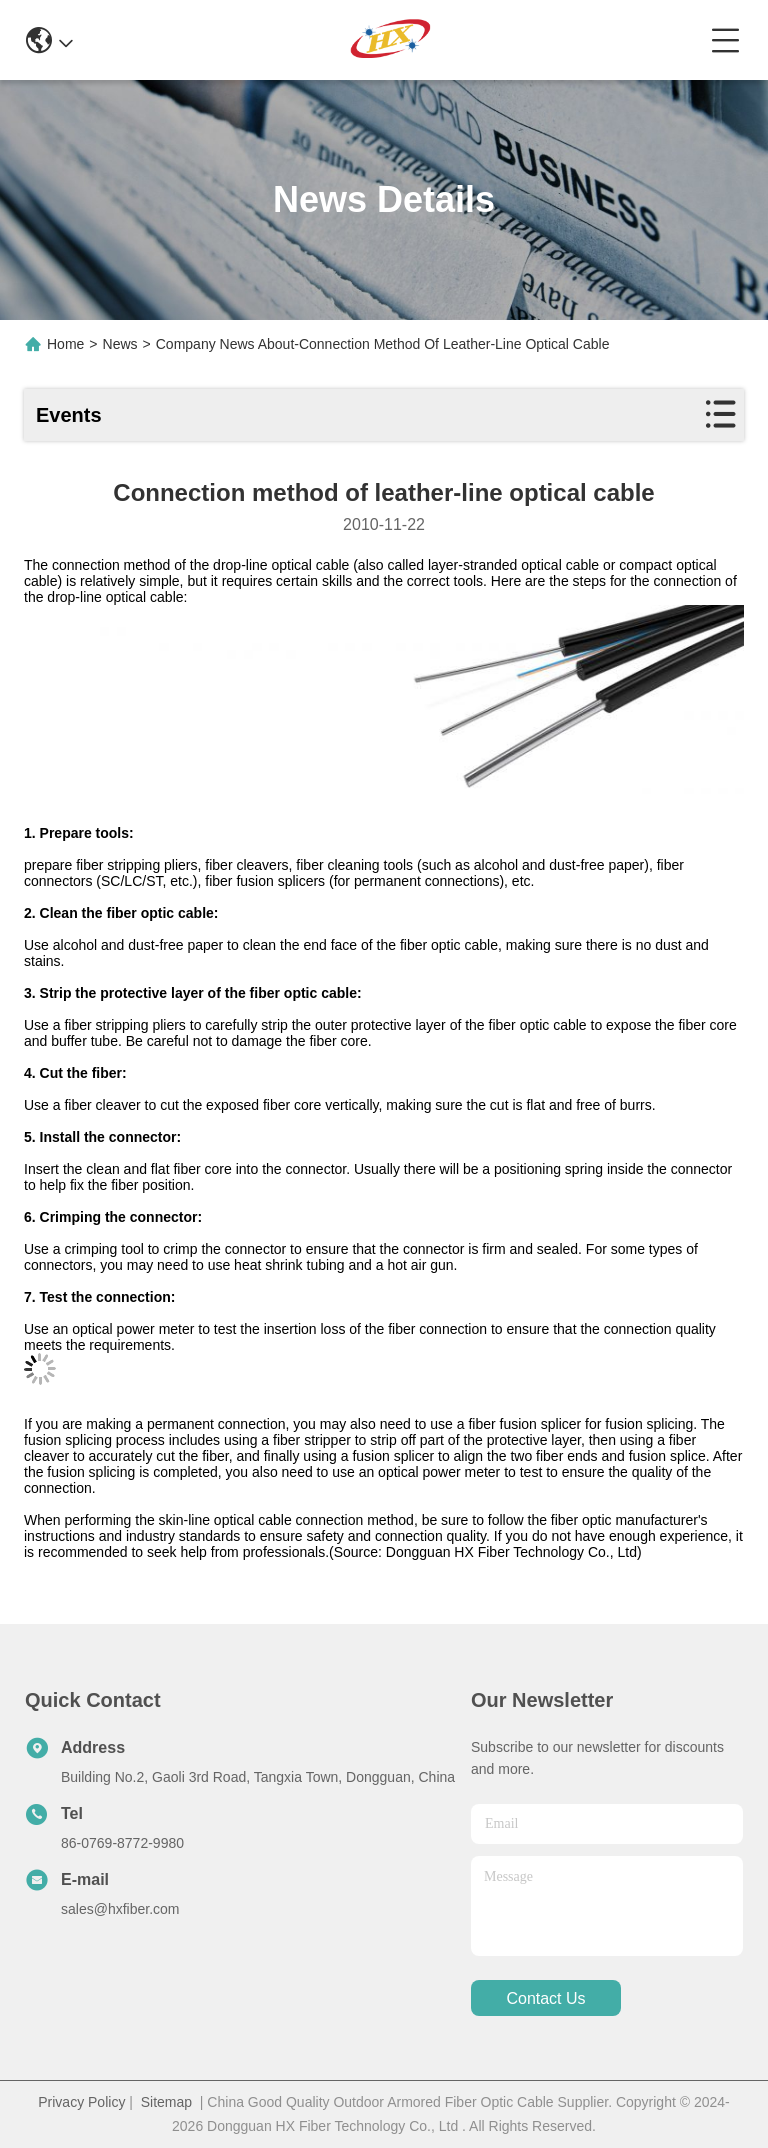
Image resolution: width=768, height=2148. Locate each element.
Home (65, 344)
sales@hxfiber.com (120, 1909)
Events (69, 415)
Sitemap (166, 2102)
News (120, 344)
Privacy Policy (81, 2102)
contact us (545, 1998)
